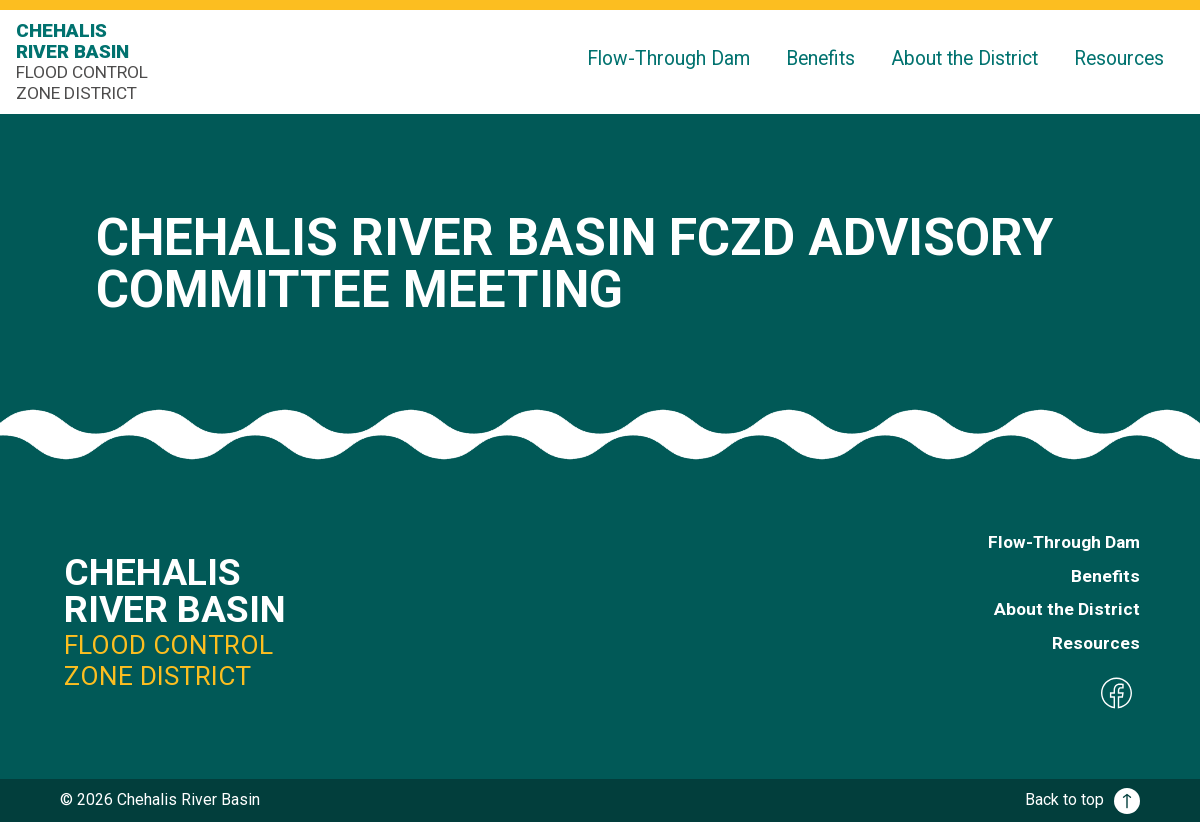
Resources (1119, 58)
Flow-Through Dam (668, 58)
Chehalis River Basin (86, 61)
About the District (964, 58)
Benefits (820, 58)
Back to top (1082, 799)
